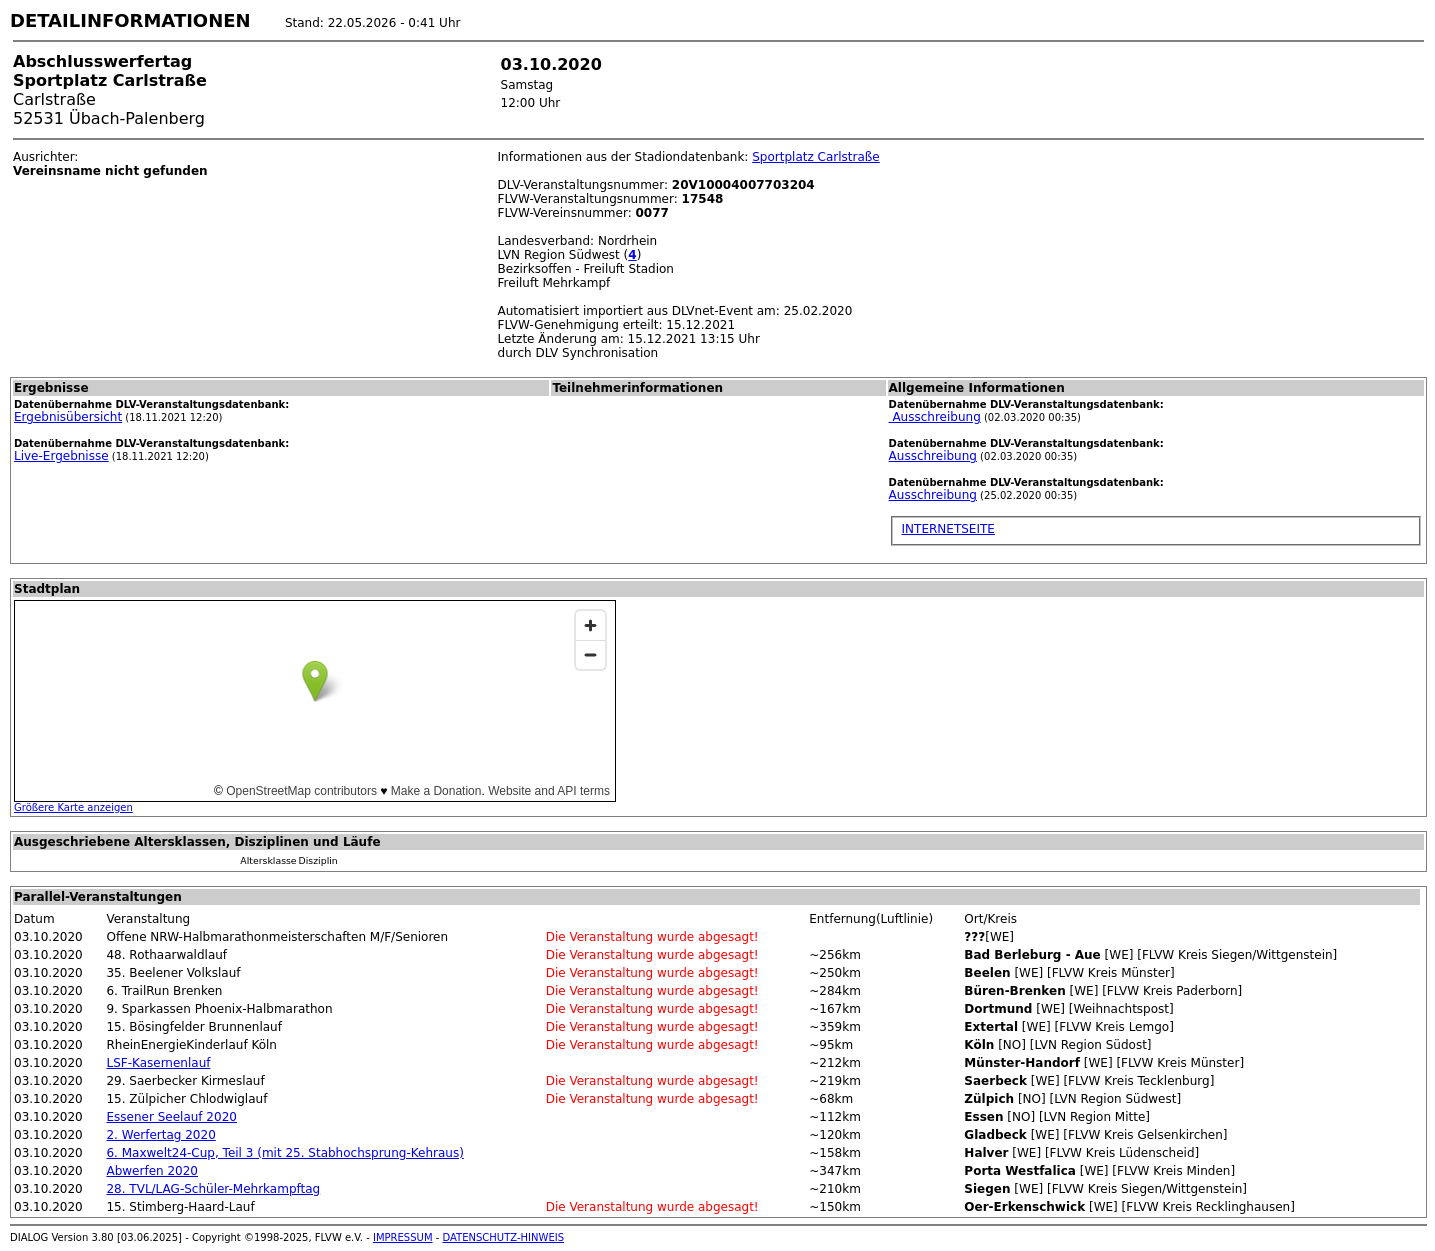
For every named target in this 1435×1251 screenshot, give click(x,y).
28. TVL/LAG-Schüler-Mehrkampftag (213, 1189)
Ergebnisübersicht (68, 417)
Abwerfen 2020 (152, 1171)
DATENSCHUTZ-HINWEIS (504, 1237)
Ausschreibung (935, 417)
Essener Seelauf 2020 (171, 1117)
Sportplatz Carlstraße (816, 157)
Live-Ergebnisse (61, 456)
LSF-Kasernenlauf (158, 1063)
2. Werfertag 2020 (160, 1135)
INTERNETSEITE (948, 529)
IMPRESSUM (403, 1237)
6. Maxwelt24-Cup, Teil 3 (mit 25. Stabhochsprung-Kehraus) (284, 1153)
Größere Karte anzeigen (73, 807)
